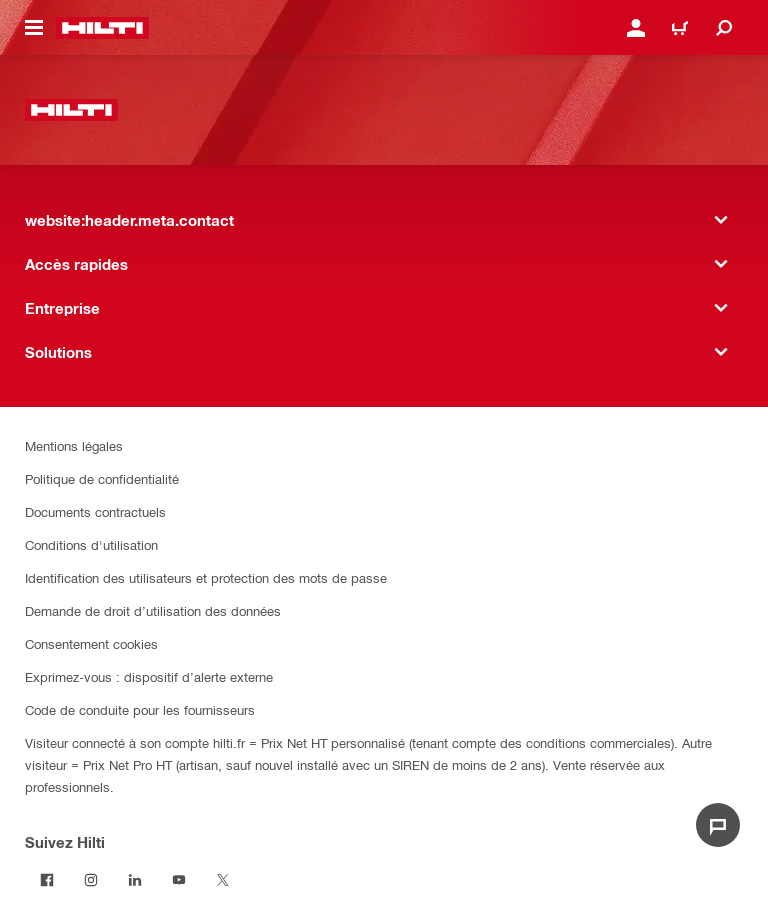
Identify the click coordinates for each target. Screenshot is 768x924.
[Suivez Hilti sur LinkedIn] (135, 880)
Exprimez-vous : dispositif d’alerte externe (149, 676)
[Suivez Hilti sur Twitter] (223, 880)
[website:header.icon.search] (724, 28)
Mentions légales (74, 445)
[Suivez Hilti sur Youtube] (179, 880)
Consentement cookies (91, 643)
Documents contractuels (95, 511)
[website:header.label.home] (102, 28)
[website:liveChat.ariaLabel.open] (718, 825)
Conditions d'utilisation (91, 544)
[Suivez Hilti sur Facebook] (47, 880)
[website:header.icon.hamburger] (34, 28)
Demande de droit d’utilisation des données (153, 610)
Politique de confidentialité (102, 478)
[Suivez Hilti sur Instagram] (91, 880)
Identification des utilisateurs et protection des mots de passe (206, 577)
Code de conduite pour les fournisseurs (140, 709)
